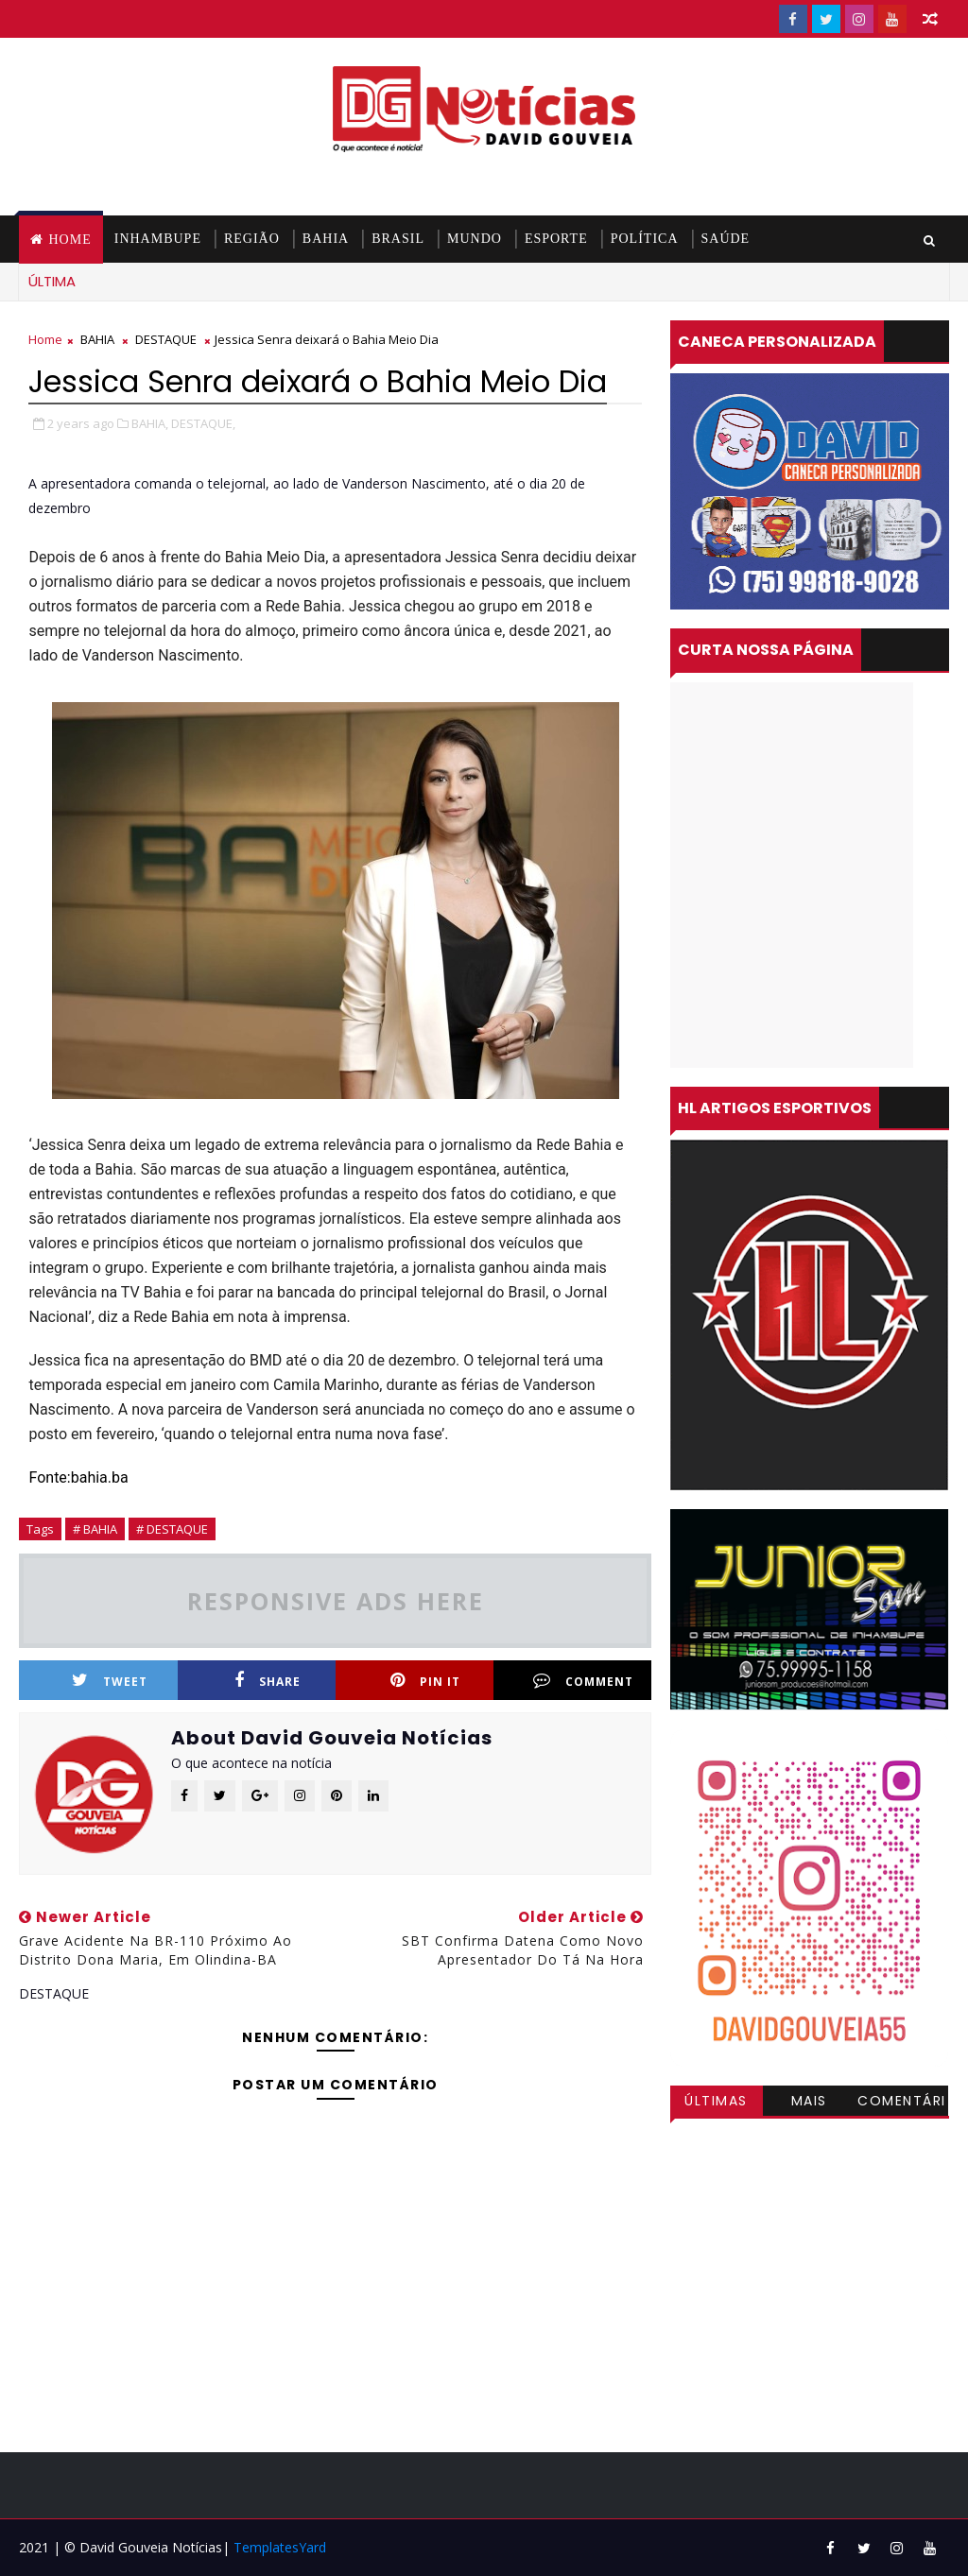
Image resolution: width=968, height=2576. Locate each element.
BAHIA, (149, 423)
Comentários (901, 2103)
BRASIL (398, 239)
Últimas (716, 2100)
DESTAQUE (166, 339)
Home (69, 239)
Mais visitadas (809, 2103)
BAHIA (325, 239)
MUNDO (474, 239)
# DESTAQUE (172, 1528)
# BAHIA (95, 1528)
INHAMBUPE (157, 239)
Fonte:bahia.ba (78, 1477)
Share (267, 1681)
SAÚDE (726, 239)
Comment (583, 1681)
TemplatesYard (279, 2547)
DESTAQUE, (203, 423)
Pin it (425, 1681)
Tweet (109, 1681)
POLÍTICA (645, 239)
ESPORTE (556, 239)
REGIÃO (252, 239)
